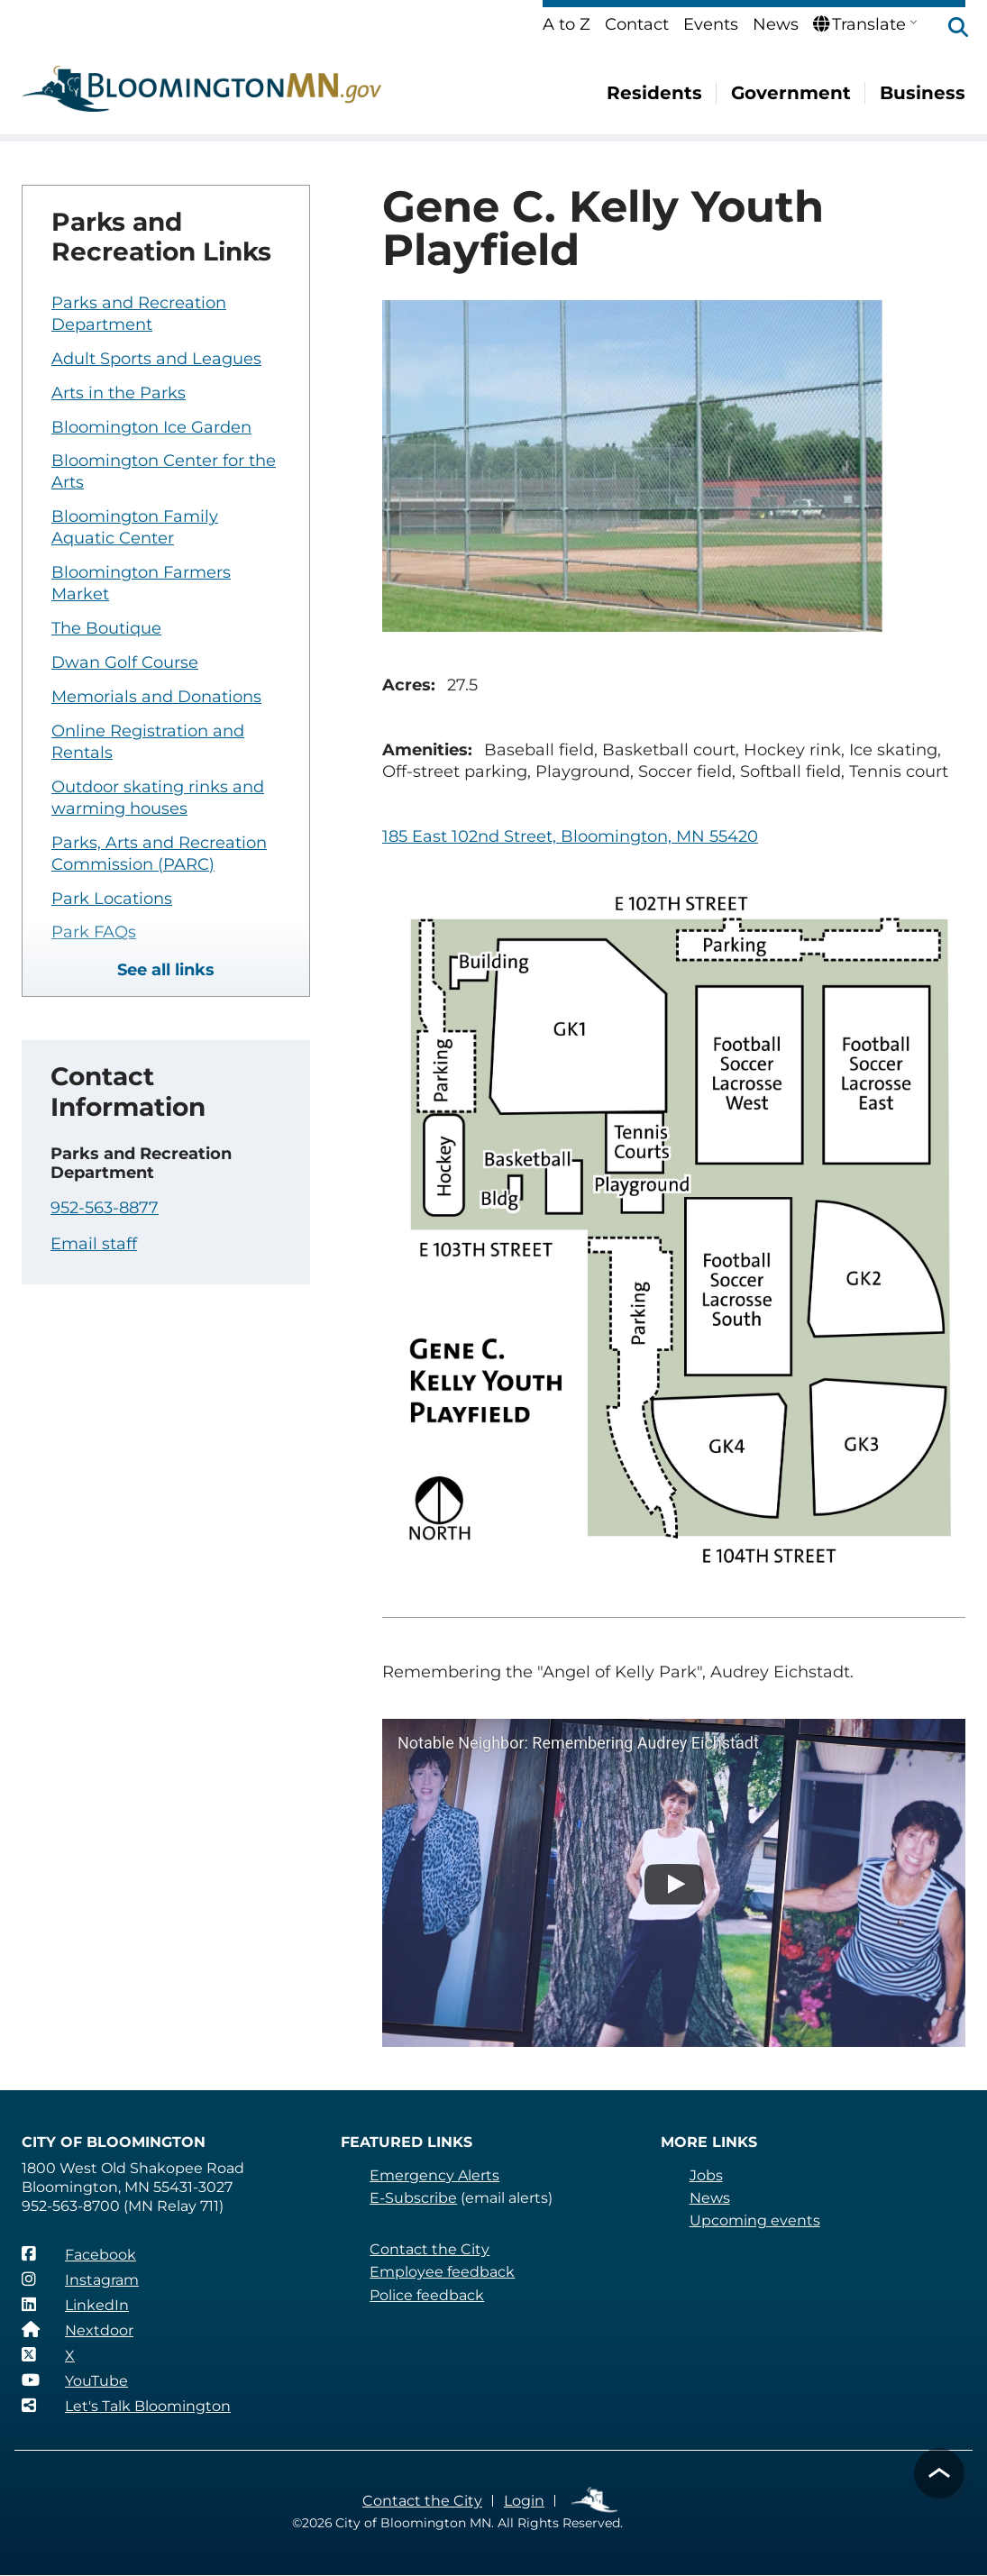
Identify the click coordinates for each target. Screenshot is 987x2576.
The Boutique (106, 628)
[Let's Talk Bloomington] (126, 2406)
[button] (949, 28)
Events (710, 24)
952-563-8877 (104, 1208)
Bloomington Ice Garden (151, 427)
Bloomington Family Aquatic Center (134, 527)
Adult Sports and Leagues (156, 359)
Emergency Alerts (434, 2175)
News (776, 24)
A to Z (566, 24)
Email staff (93, 1244)
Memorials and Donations (156, 697)
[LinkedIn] (75, 2305)
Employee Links (595, 2501)
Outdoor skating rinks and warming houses (157, 797)
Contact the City (429, 2249)
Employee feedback (442, 2271)
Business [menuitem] (922, 93)
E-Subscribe (413, 2197)
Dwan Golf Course (124, 662)
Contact (637, 24)
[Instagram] (80, 2279)
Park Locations (111, 899)
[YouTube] (75, 2380)
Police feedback (427, 2295)
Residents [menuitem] (654, 93)
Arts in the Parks (118, 393)
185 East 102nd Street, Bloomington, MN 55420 (570, 836)
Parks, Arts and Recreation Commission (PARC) (159, 853)
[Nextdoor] (77, 2330)
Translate (859, 24)
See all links (166, 970)
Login (524, 2500)
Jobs (706, 2175)
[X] (48, 2355)
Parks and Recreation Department (138, 313)
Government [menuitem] (791, 93)
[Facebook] (79, 2254)
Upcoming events (755, 2220)
